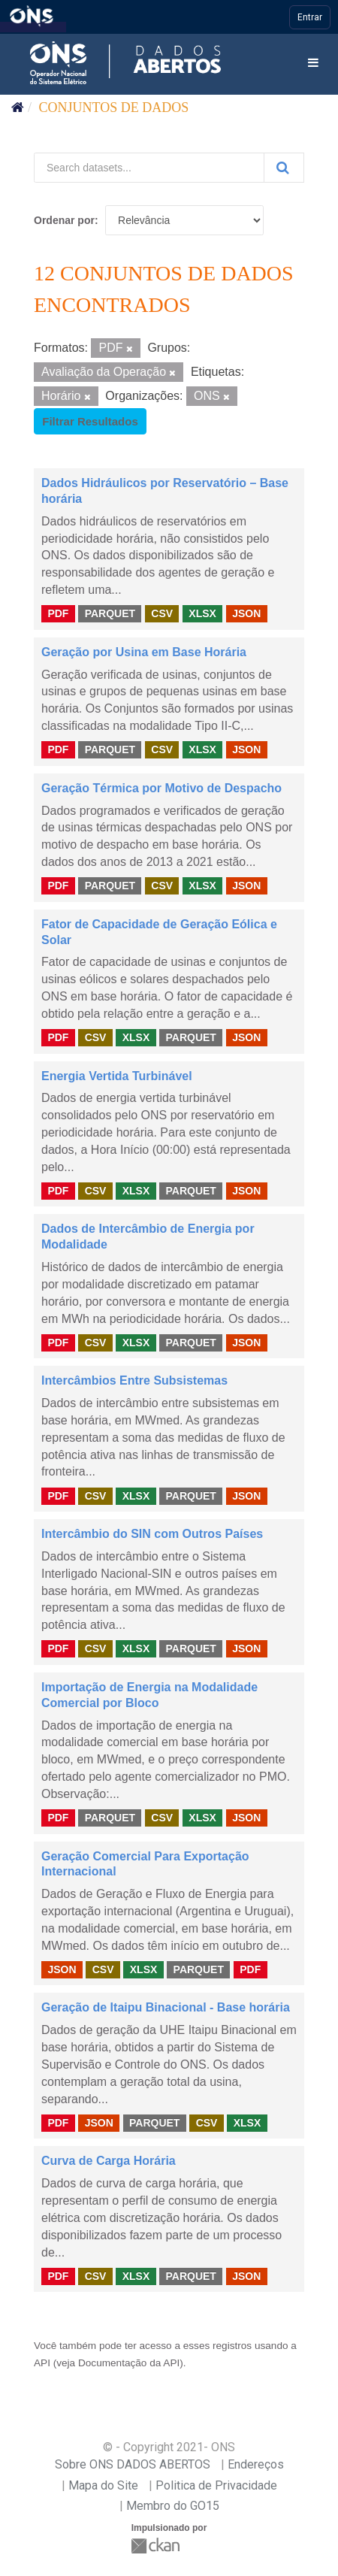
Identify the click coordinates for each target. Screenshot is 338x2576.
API (42, 2363)
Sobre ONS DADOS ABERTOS (132, 2464)
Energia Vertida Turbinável (116, 1076)
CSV (162, 613)
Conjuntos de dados (114, 107)
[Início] (17, 107)
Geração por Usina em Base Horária (143, 652)
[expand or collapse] (313, 63)
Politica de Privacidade (216, 2485)
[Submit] (284, 168)
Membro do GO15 (172, 2506)
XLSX (202, 613)
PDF (57, 613)
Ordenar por (64, 220)
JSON (246, 613)
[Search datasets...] (149, 168)
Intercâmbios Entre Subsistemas (134, 1380)
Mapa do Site (103, 2485)
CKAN (157, 2545)
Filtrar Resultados (90, 421)
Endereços (256, 2464)
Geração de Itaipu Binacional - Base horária (165, 2007)
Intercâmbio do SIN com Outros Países (152, 1533)
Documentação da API (129, 2363)
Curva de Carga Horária (108, 2160)
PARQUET (110, 613)
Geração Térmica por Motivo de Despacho (161, 788)
